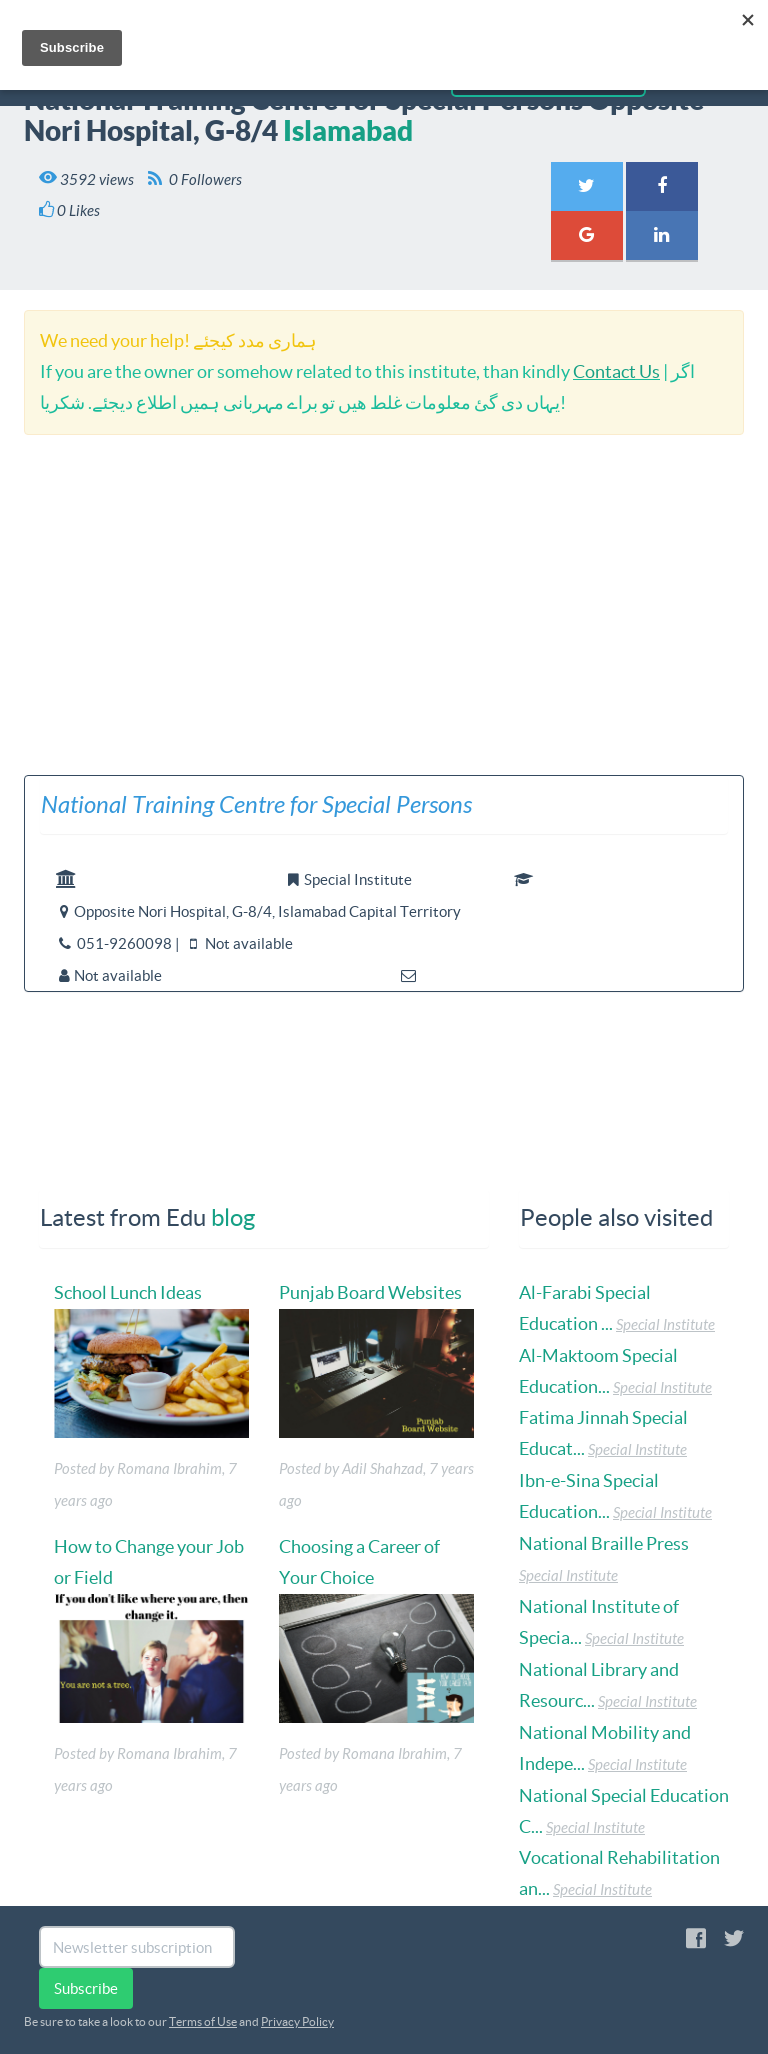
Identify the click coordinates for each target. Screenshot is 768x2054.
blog (233, 1217)
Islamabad (348, 130)
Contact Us (616, 371)
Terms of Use (203, 2021)
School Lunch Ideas (128, 1292)
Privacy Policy (297, 2021)
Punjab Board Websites (370, 1292)
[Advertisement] (384, 605)
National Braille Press (604, 1543)
